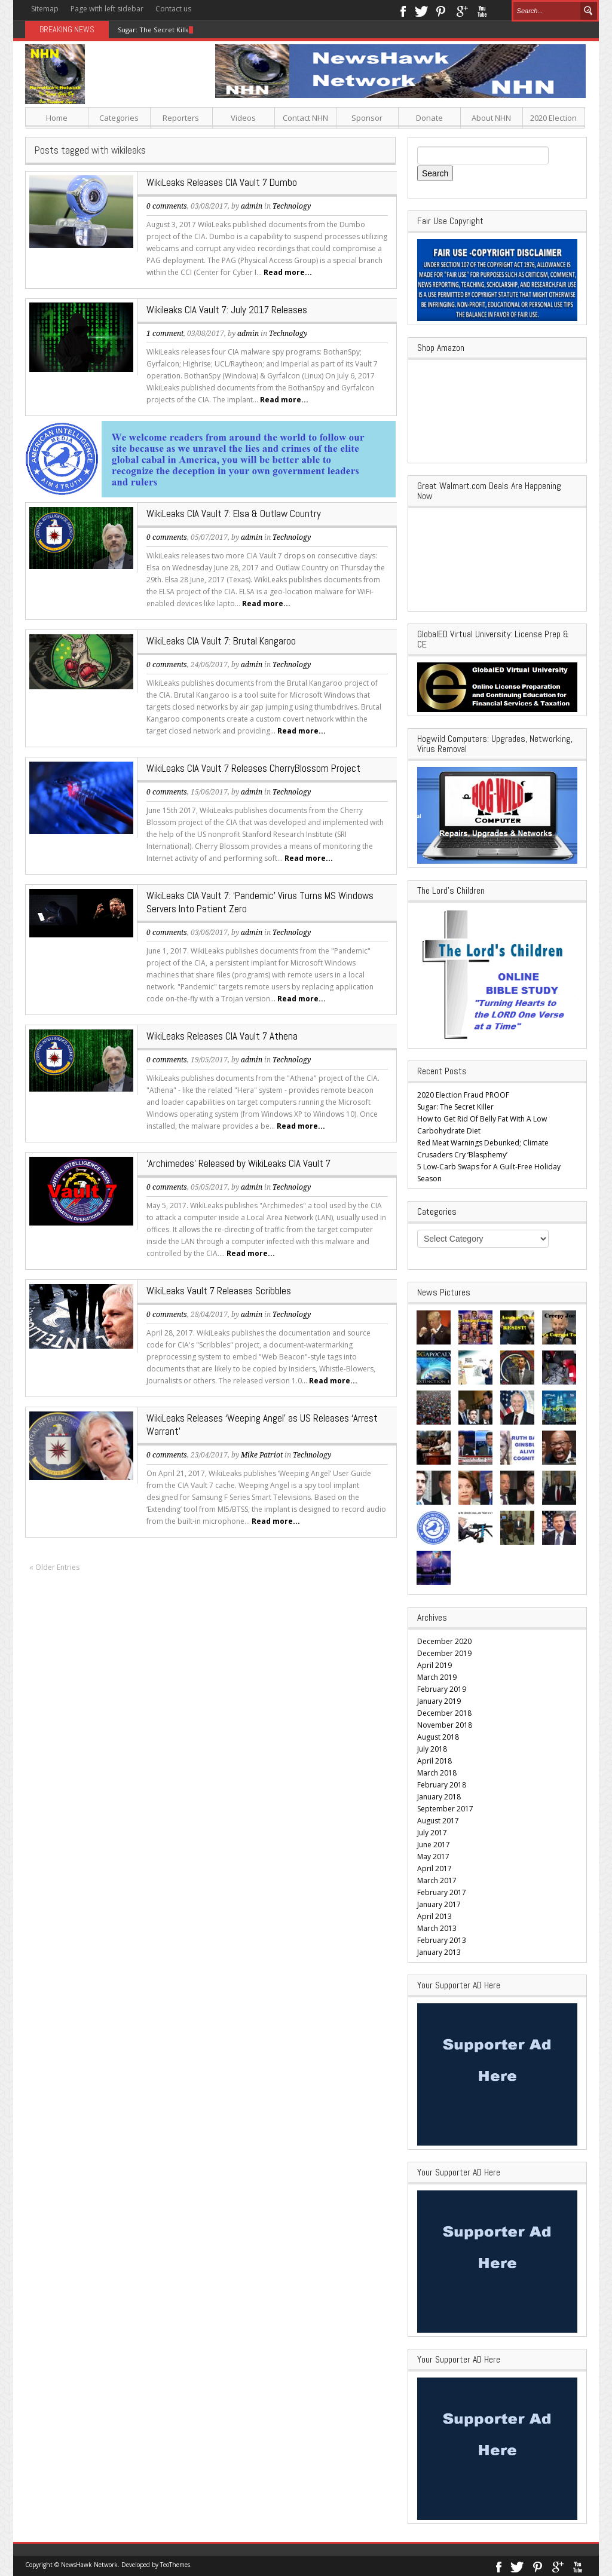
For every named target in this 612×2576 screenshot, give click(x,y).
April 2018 (434, 1761)
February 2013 (441, 1940)
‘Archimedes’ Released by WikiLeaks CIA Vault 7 (238, 1163)
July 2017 (432, 1833)
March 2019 (437, 1677)
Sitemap (45, 9)
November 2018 (444, 1725)
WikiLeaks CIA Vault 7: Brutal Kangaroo (221, 640)
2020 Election (553, 117)
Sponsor (366, 117)
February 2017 (441, 1892)
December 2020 (444, 1641)
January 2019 (439, 1701)
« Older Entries (54, 1567)
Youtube (482, 10)
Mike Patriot (262, 1455)
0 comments (166, 206)
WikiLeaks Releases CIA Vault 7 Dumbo (221, 182)
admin (251, 206)
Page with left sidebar (107, 9)
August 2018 (438, 1737)
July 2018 (432, 1749)
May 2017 (433, 1856)
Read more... (288, 272)
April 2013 (434, 1916)
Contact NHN (305, 117)
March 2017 (437, 1880)
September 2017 (445, 1809)
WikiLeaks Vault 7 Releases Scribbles (218, 1290)
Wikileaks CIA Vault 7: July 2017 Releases (226, 309)
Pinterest (441, 10)
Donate (429, 117)
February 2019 (441, 1689)
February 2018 (441, 1785)
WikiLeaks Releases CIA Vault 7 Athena (222, 1036)
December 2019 (444, 1653)
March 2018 (437, 1773)
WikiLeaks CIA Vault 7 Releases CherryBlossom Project (253, 768)
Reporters (181, 117)
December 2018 (444, 1713)
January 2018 (439, 1797)
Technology (292, 206)
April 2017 (434, 1868)
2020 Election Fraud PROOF (463, 1095)
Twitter (421, 10)
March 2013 (437, 1928)
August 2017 (438, 1821)
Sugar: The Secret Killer (155, 29)
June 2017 (433, 1844)
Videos (243, 117)
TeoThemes (175, 2564)
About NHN (491, 117)
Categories (119, 117)
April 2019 (434, 1665)
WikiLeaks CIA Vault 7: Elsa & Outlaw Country (233, 513)
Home (57, 117)
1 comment (164, 333)
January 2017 (439, 1904)
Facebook (402, 10)
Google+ (462, 10)
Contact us (173, 9)
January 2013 (439, 1952)
